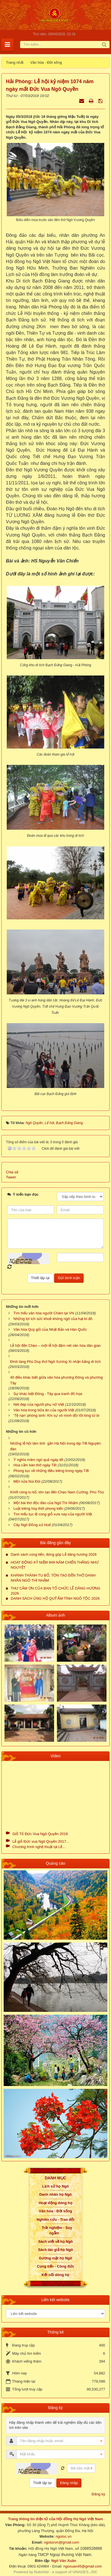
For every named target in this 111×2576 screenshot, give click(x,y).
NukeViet (41, 2572)
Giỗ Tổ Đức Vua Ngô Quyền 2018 (40, 1834)
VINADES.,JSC (84, 2572)
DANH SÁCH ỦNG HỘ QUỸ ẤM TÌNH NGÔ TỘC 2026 (55, 1598)
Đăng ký (98, 2494)
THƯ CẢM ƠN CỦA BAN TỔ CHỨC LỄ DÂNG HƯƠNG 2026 (55, 1590)
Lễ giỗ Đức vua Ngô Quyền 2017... (40, 1841)
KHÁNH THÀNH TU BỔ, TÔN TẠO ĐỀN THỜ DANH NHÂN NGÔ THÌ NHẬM (53, 1577)
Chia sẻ (12, 1172)
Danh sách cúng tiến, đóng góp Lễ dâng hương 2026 (54, 1554)
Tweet (11, 1177)
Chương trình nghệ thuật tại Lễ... (38, 1847)
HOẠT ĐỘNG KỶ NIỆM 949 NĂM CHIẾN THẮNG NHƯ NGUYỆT (55, 1565)
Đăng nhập (69, 2483)
